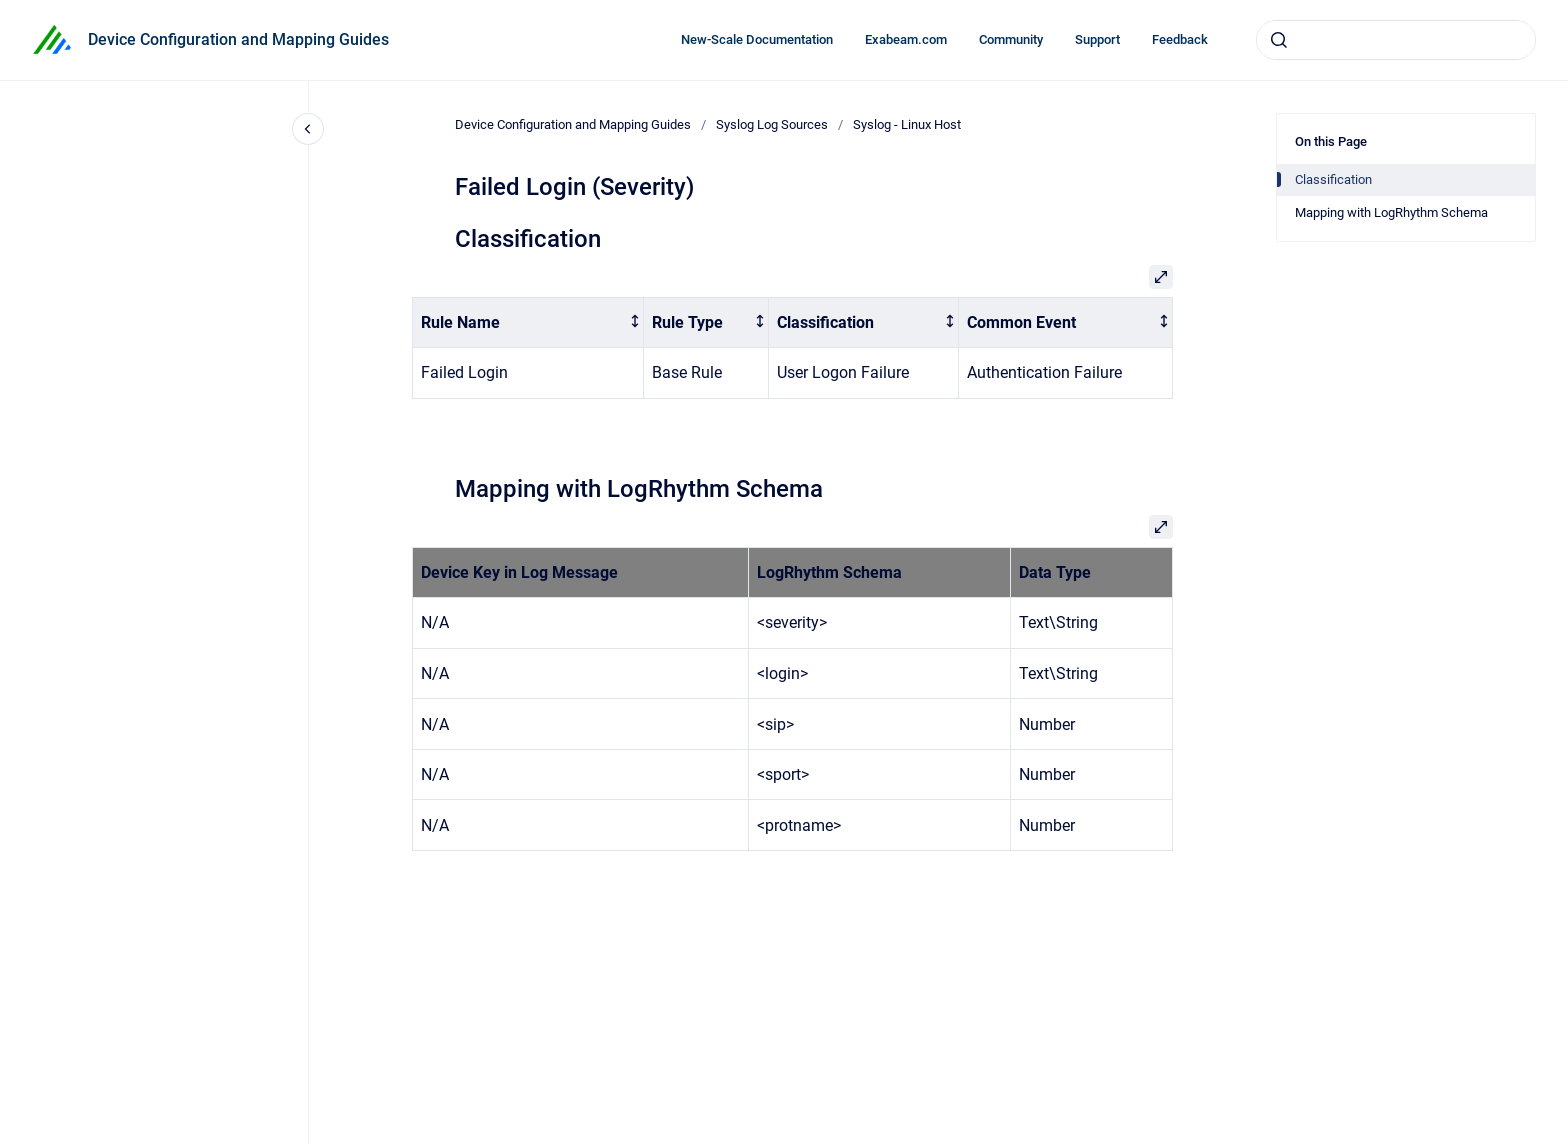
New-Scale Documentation (757, 39)
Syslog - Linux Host (907, 124)
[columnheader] (528, 322)
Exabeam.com (906, 39)
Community (1011, 39)
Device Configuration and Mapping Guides (238, 39)
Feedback (1180, 39)
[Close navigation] (308, 129)
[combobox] (1396, 40)
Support (1097, 39)
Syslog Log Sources (772, 124)
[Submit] (1279, 40)
